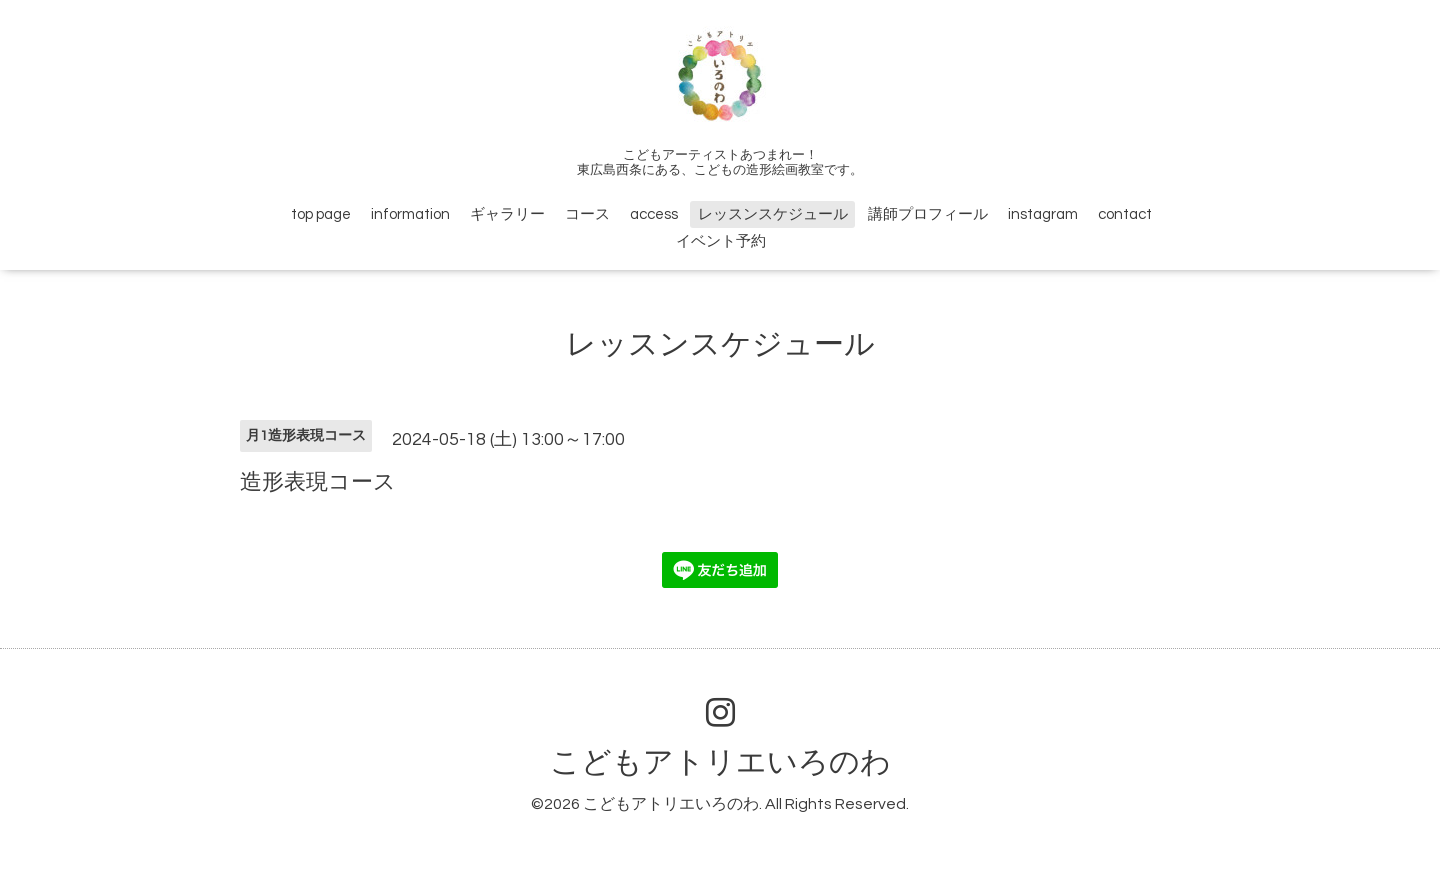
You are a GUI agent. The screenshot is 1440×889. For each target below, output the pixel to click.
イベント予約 (721, 241)
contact (1125, 214)
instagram (1043, 214)
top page (321, 214)
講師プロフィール (928, 214)
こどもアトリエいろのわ (720, 762)
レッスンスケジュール (773, 214)
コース (587, 214)
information (410, 214)
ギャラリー (507, 214)
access (654, 214)
